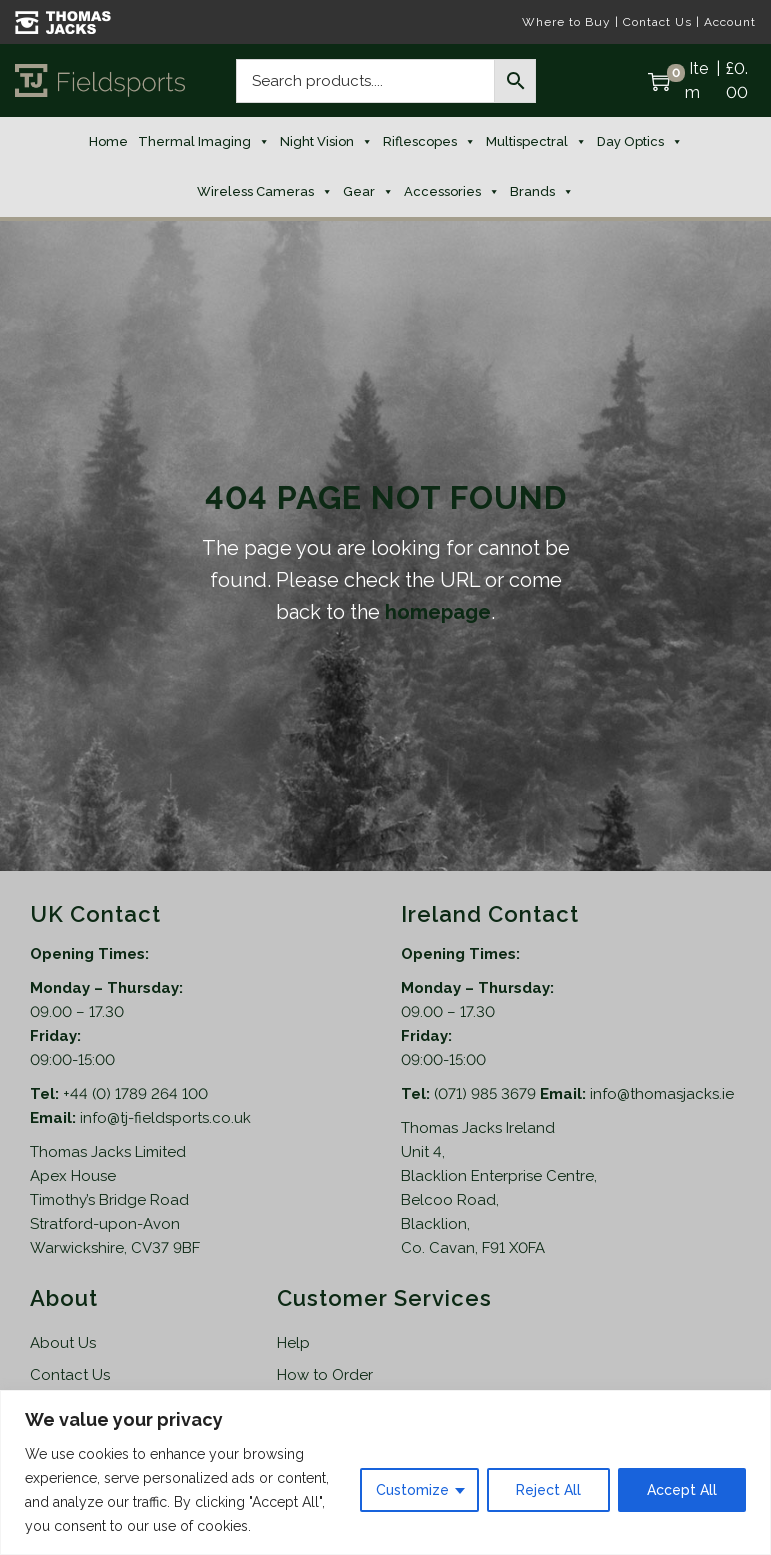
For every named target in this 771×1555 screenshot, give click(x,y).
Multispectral (536, 142)
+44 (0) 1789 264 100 (135, 1094)
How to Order (325, 1375)
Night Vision (326, 142)
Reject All (548, 1490)
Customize (412, 1490)
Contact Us (657, 22)
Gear (368, 192)
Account (730, 22)
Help (293, 1343)
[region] (385, 1472)
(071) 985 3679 (487, 1094)
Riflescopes (429, 142)
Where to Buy (566, 22)
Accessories (452, 192)
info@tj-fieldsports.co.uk (165, 1118)
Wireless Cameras (265, 192)
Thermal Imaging (204, 142)
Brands (542, 192)
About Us (63, 1343)
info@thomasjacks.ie (662, 1094)
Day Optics (640, 142)
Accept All (682, 1490)
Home (108, 141)
